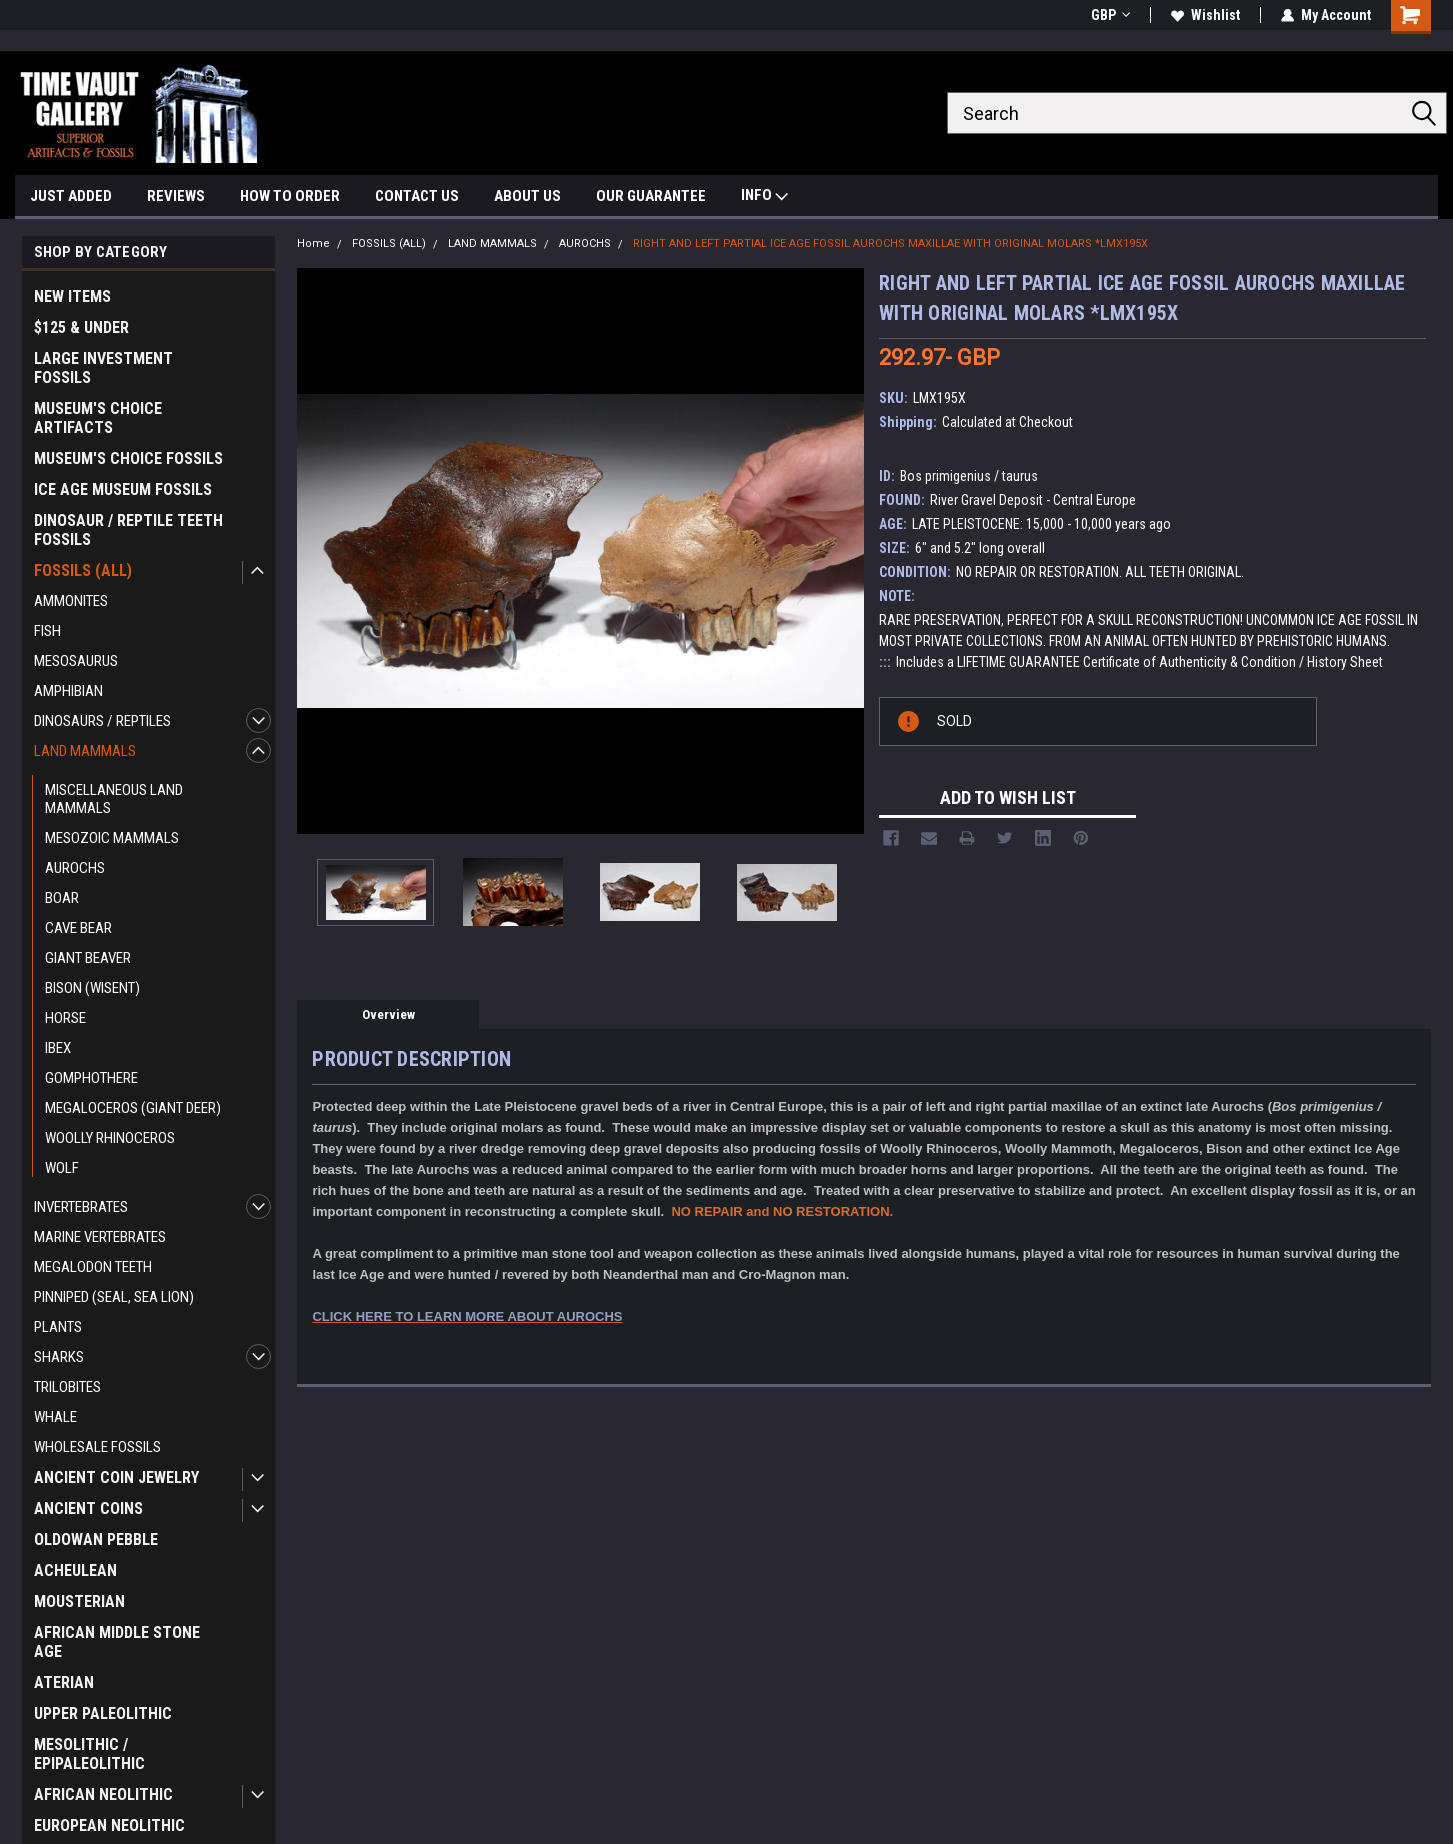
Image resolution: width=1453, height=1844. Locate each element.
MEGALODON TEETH (93, 1267)
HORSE (65, 1018)
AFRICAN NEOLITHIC (103, 1794)
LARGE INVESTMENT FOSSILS (103, 368)
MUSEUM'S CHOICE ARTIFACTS (98, 418)
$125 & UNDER (81, 327)
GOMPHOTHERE (91, 1078)
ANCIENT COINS (88, 1508)
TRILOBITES (67, 1387)
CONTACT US (417, 196)
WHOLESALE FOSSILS (97, 1447)
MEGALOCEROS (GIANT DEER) (133, 1108)
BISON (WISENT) (92, 988)
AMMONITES (71, 601)
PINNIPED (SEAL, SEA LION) (114, 1297)
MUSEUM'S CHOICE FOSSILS (128, 458)
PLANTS (58, 1327)
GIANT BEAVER (88, 958)
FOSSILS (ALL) (83, 570)
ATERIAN (64, 1682)
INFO (764, 197)
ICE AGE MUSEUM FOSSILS (123, 489)
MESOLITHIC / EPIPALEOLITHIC (89, 1754)
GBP (1110, 15)
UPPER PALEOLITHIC (103, 1713)
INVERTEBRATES (81, 1207)
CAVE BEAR (78, 928)
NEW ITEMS (72, 296)
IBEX (58, 1048)
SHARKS (59, 1357)
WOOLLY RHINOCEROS (110, 1138)
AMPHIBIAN (68, 691)
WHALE (55, 1417)
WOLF (62, 1168)
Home (313, 243)
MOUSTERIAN (79, 1601)
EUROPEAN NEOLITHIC (109, 1825)
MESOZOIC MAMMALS (112, 838)
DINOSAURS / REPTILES (102, 721)
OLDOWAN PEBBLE (96, 1539)
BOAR (62, 898)
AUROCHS (75, 868)
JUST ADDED (71, 196)
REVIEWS (176, 196)
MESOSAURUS (76, 661)
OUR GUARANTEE (651, 196)
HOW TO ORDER (290, 196)
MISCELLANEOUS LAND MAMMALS (114, 799)
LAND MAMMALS (85, 751)
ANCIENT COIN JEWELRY (116, 1477)
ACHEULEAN (75, 1570)
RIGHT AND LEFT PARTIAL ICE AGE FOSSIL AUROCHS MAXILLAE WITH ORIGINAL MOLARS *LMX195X (890, 243)
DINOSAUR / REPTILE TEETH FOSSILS (128, 530)
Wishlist (1205, 15)
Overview (388, 1014)
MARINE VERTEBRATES (100, 1237)
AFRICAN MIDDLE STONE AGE (117, 1642)
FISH (47, 631)
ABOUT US (527, 196)
